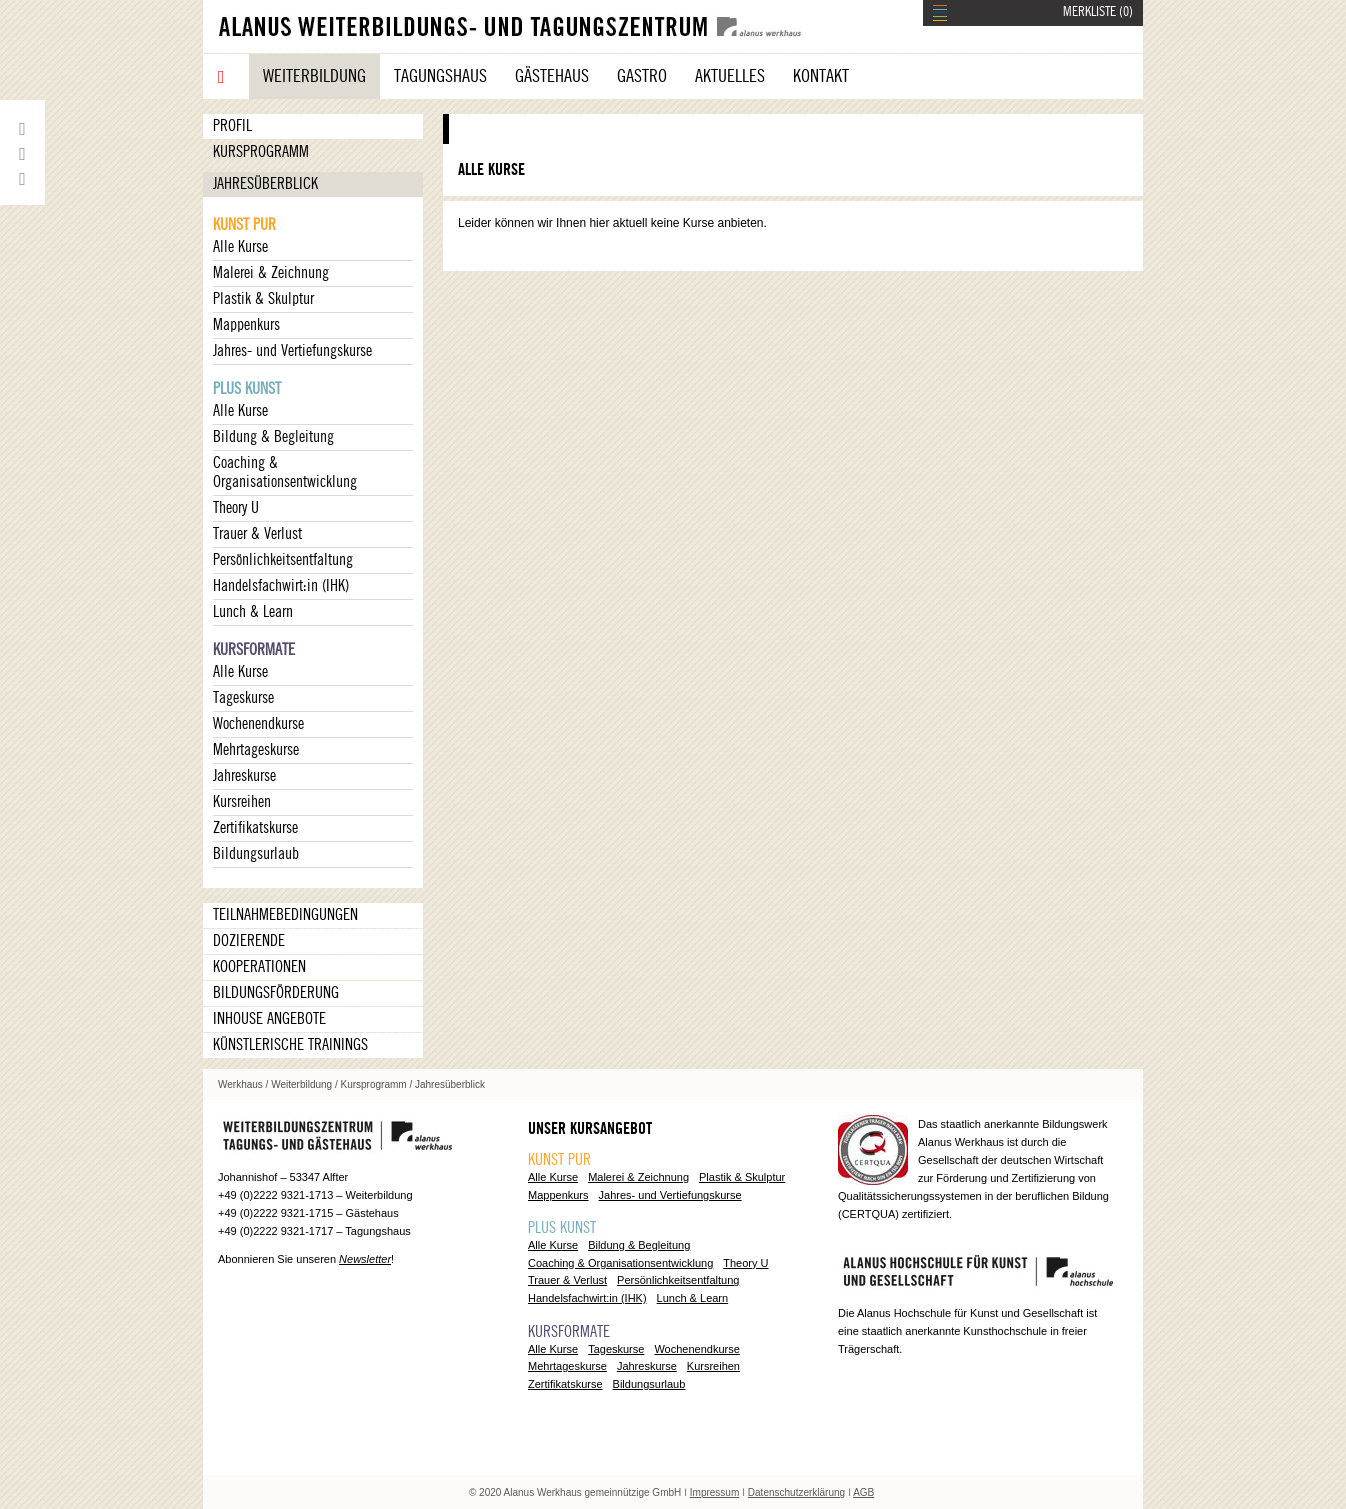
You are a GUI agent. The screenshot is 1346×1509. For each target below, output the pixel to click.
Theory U (236, 508)
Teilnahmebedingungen (285, 915)
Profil (232, 126)
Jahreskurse (244, 776)
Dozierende (249, 941)
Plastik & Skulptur (263, 299)
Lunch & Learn (253, 612)
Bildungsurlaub (256, 854)
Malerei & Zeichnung (271, 273)
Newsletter (365, 1259)
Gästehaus (552, 76)
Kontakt (821, 76)
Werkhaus (240, 1084)
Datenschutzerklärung (796, 1492)
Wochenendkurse (258, 724)
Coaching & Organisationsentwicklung (285, 472)
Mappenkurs (246, 325)
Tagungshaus (440, 76)
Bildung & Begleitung (273, 437)
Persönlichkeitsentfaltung (283, 560)
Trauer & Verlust (257, 534)
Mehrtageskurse (256, 750)
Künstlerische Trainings (290, 1045)
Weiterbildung (314, 76)
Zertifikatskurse (255, 828)
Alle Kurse (240, 247)
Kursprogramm (261, 152)
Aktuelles (730, 76)
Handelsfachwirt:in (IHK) (281, 586)
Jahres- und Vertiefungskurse (292, 351)
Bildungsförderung (276, 993)
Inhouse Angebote (269, 1019)
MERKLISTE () (1098, 12)
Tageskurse (243, 698)
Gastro (642, 76)
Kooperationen (259, 967)
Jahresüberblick (265, 184)
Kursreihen (242, 802)
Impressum (714, 1492)
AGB (863, 1492)
